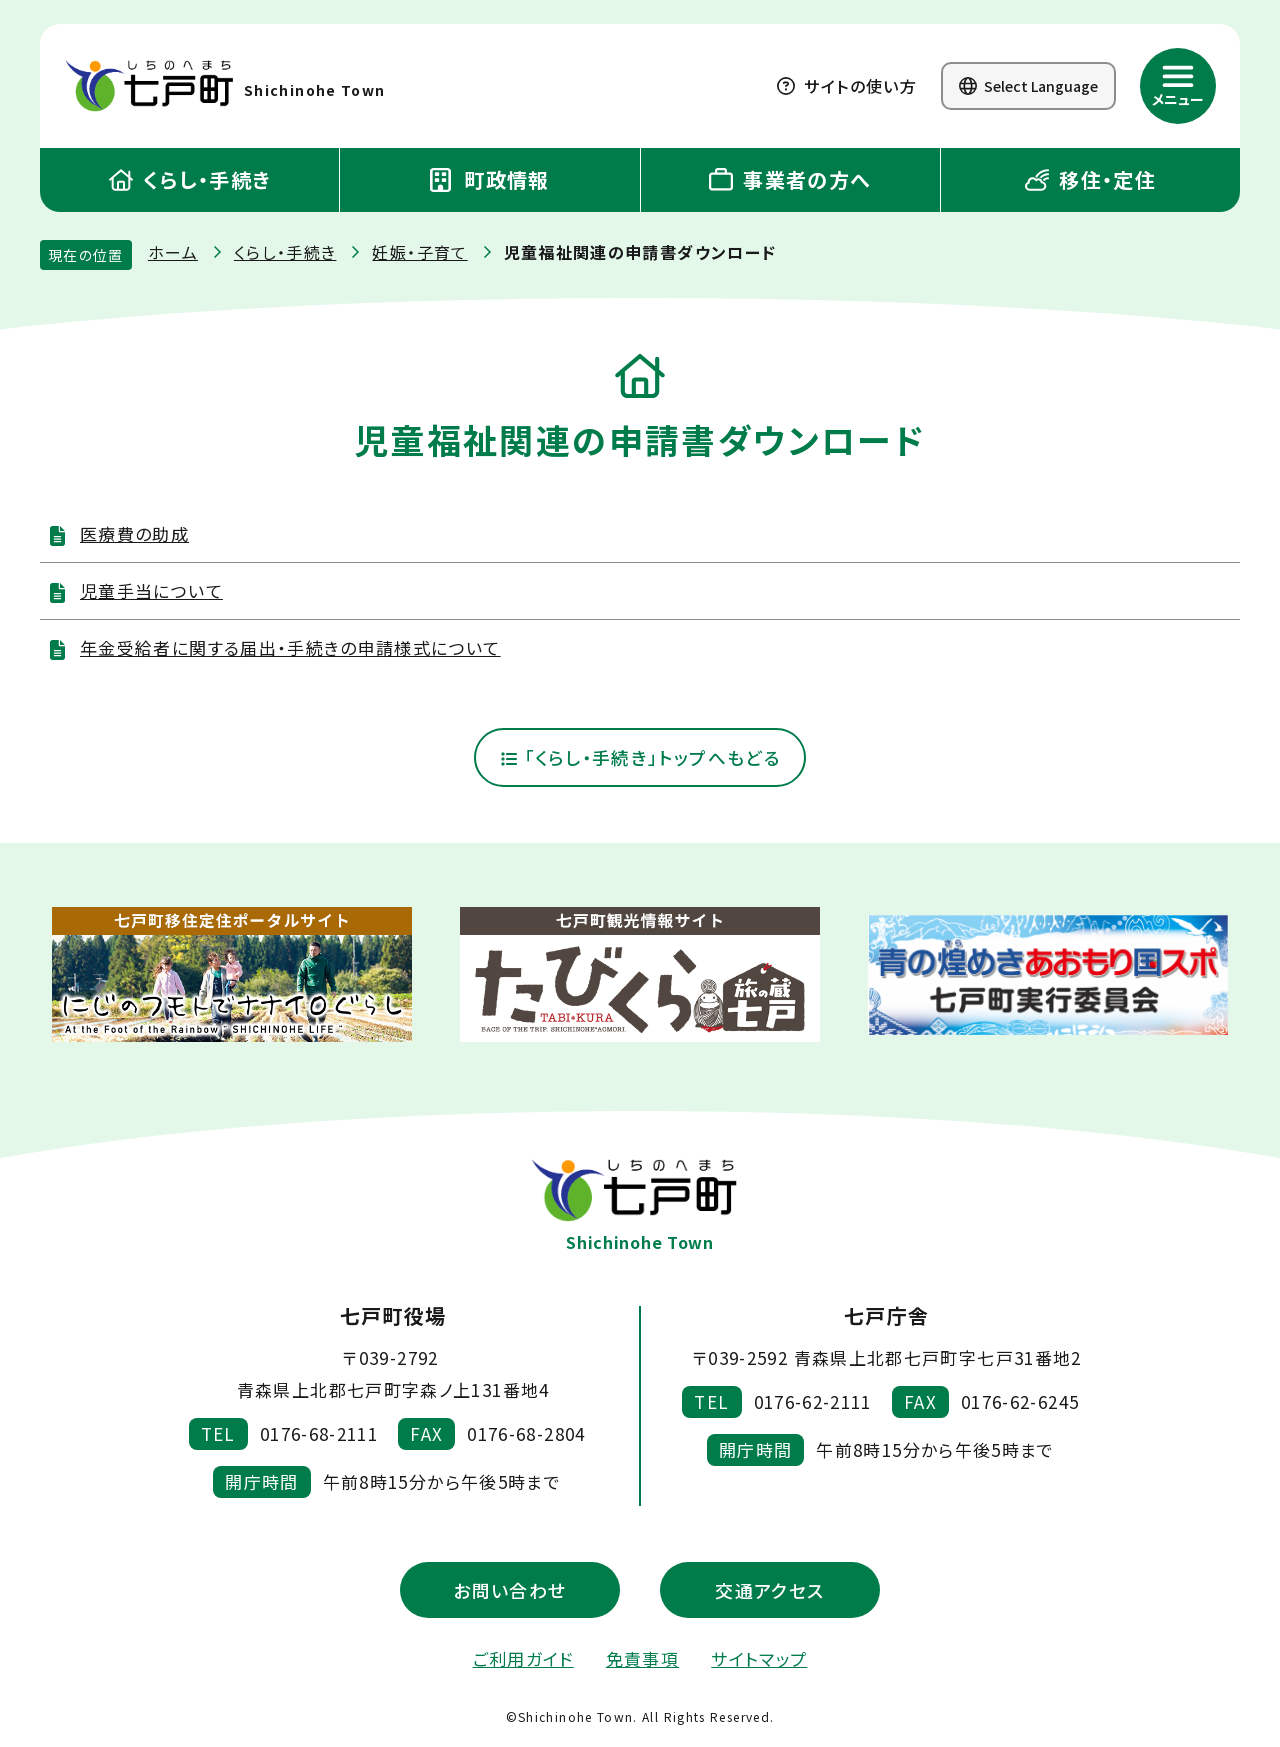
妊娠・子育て (419, 252)
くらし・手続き (190, 179)
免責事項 (642, 1658)
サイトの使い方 (847, 86)
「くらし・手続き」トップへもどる (640, 758)
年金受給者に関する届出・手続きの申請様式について (290, 647)
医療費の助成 (134, 533)
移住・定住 (1090, 179)
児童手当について (151, 590)
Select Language (1028, 86)
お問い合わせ (509, 1590)
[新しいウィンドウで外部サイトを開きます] (232, 975)
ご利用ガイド (523, 1658)
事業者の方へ (790, 179)
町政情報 (490, 179)
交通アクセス (769, 1590)
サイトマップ (759, 1658)
